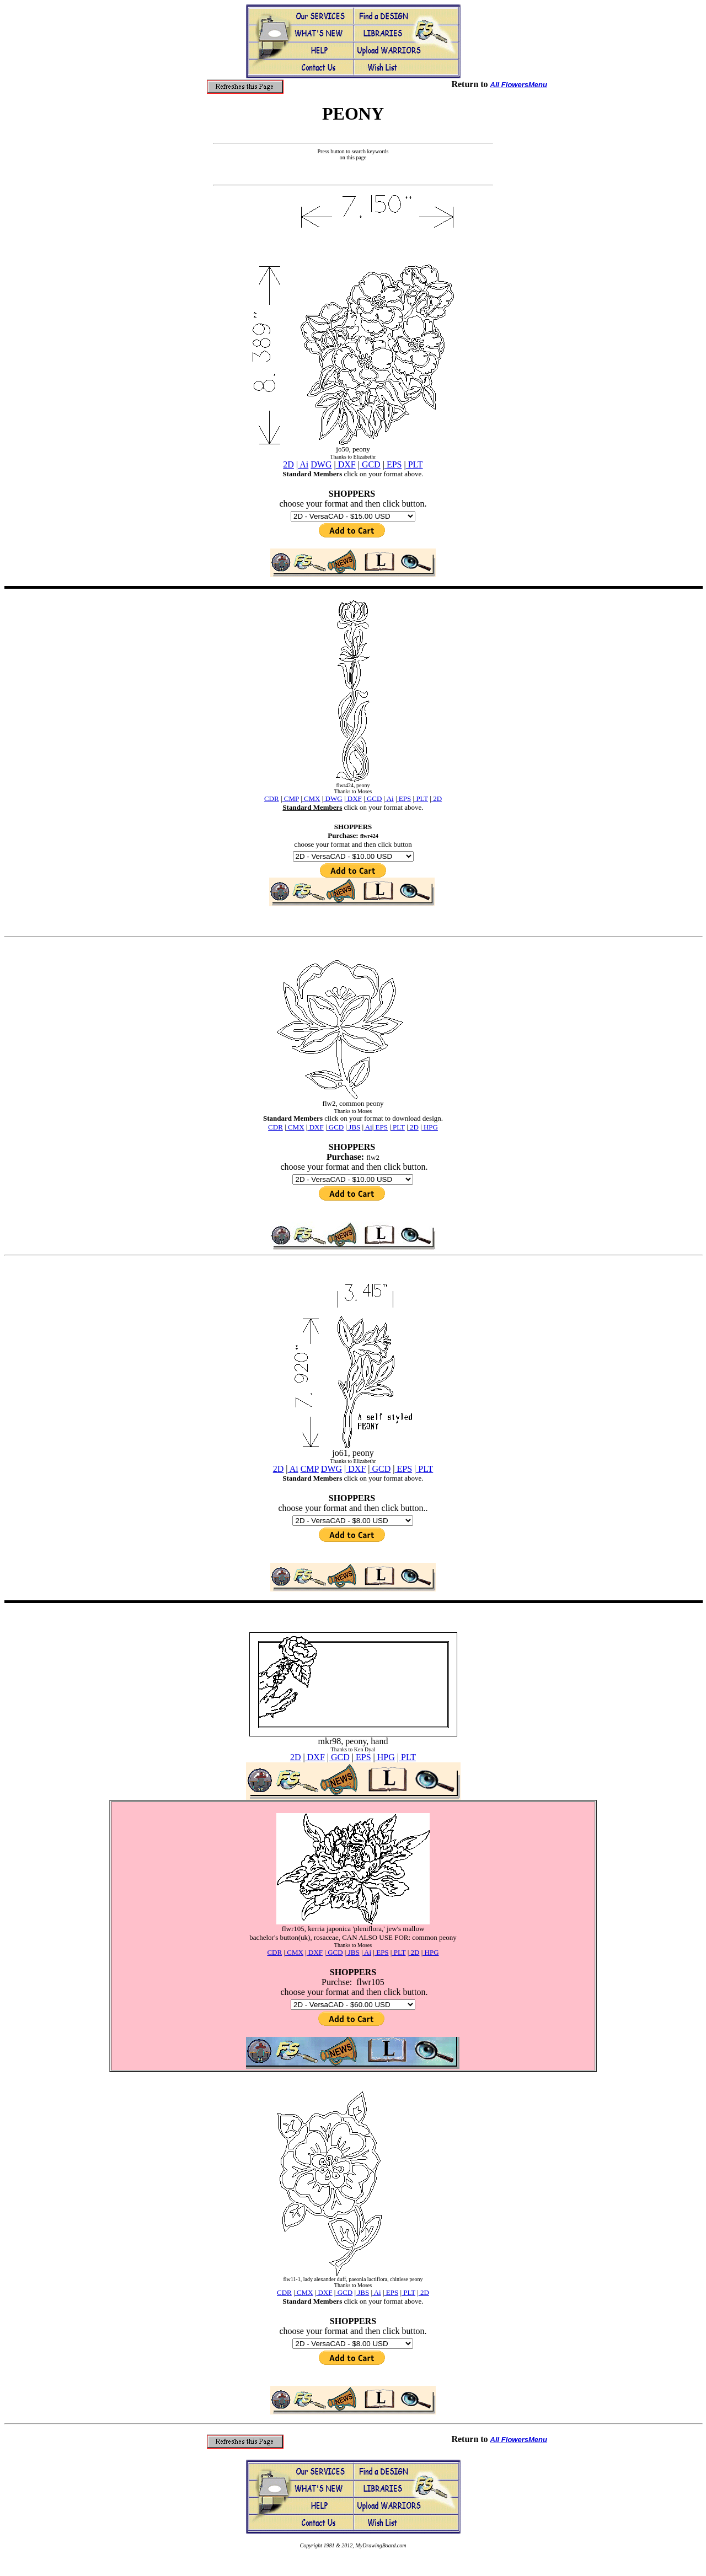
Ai (303, 464)
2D (288, 464)
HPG (385, 1757)
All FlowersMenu (518, 84)
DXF (346, 464)
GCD (370, 464)
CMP (310, 1468)
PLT (414, 464)
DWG (321, 464)
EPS (393, 464)
